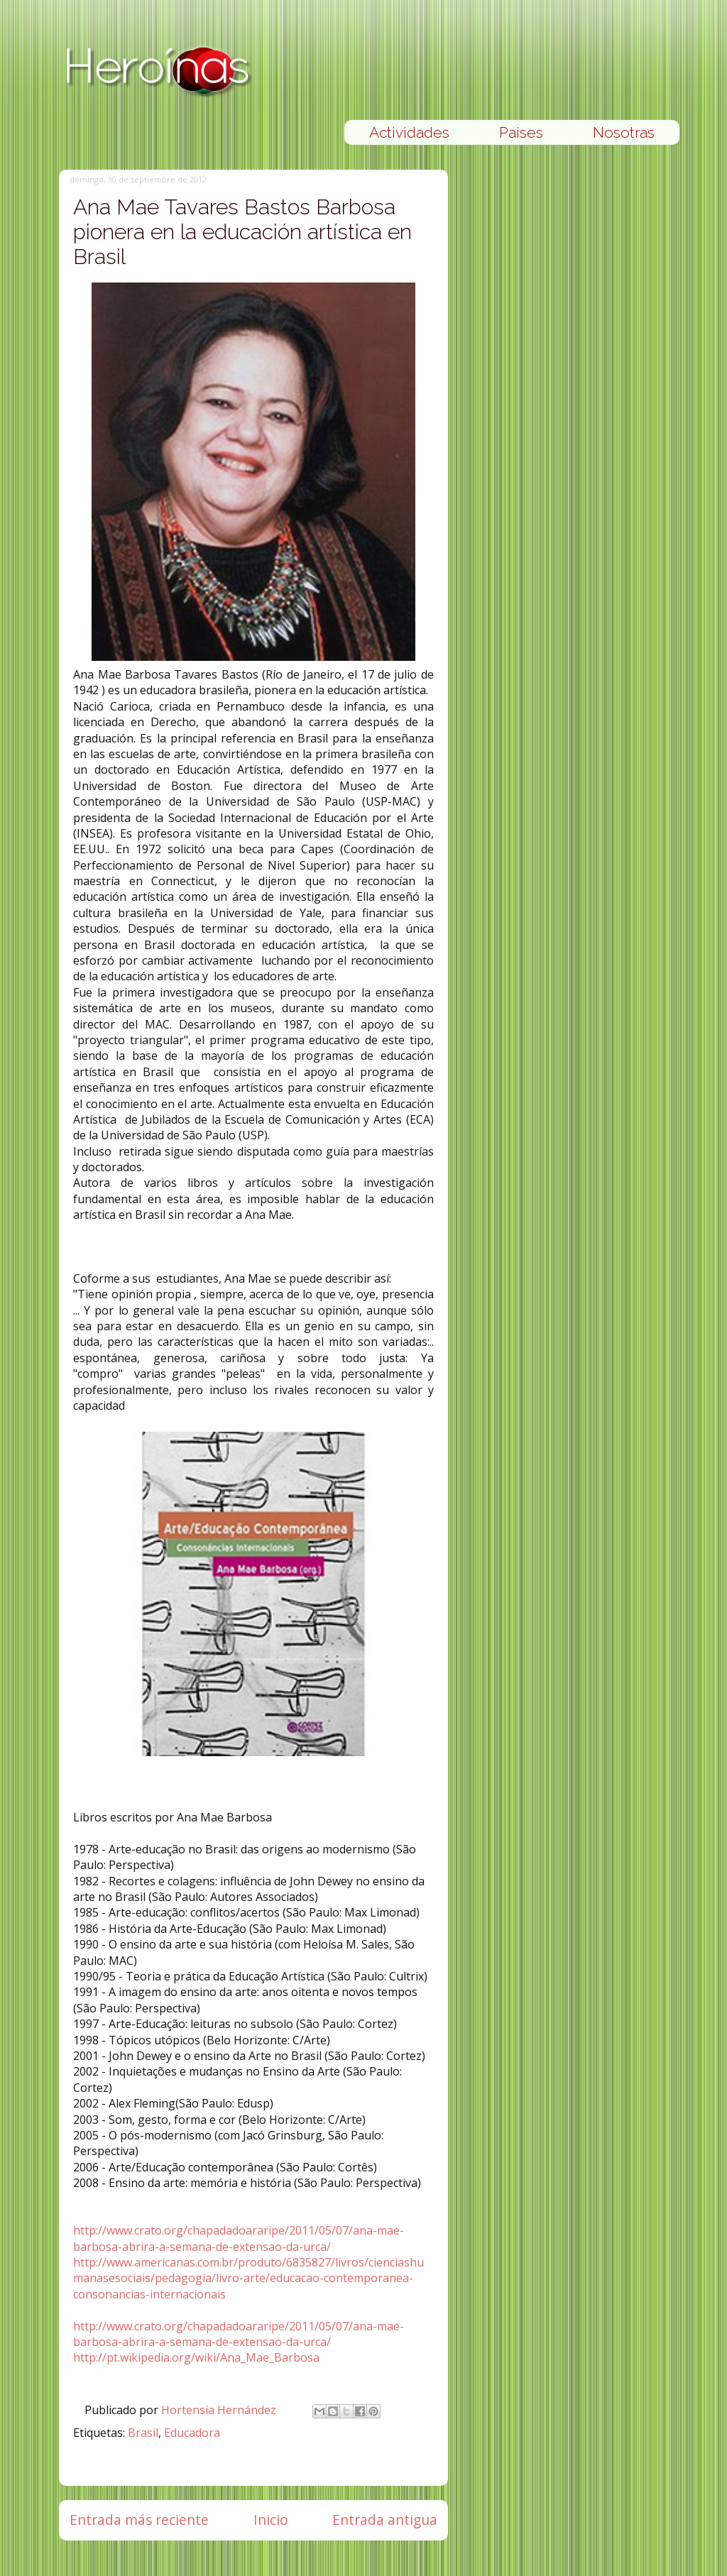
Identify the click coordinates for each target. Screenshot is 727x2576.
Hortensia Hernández (220, 2410)
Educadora (192, 2432)
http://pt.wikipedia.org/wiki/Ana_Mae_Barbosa (196, 2357)
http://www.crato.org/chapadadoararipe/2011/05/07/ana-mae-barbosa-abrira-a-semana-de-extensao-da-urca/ (238, 2238)
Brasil (143, 2432)
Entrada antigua (384, 2519)
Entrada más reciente (139, 2519)
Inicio (270, 2519)
